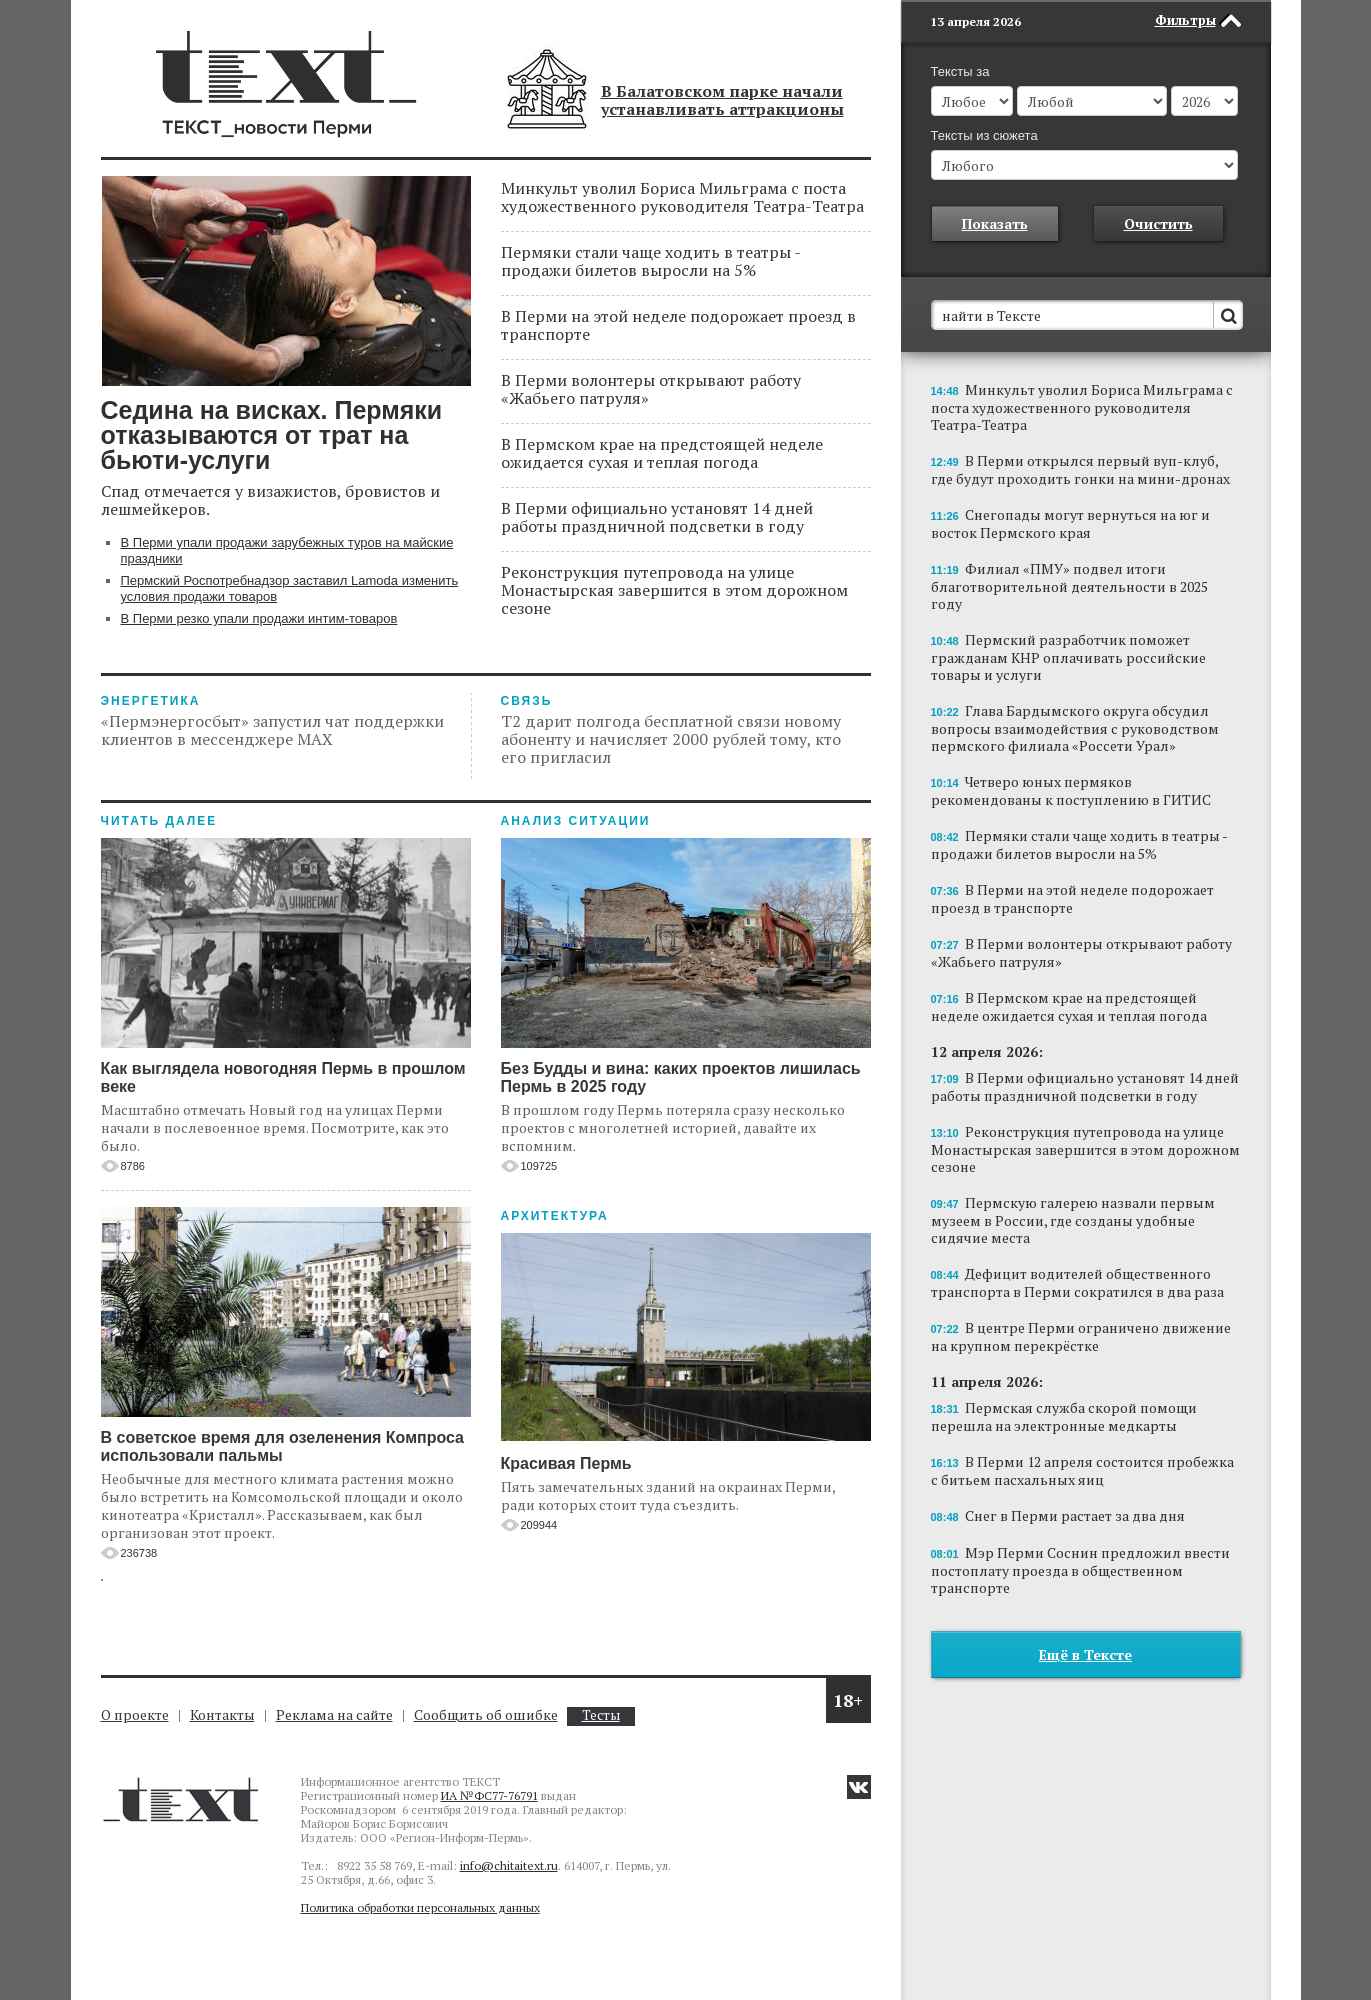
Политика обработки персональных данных (420, 1907)
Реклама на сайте (334, 1714)
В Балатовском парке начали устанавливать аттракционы (722, 100)
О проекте (135, 1714)
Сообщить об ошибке (486, 1714)
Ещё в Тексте (1085, 1654)
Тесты (601, 1715)
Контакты (222, 1714)
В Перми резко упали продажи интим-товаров (259, 618)
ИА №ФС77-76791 (489, 1795)
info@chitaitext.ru (509, 1865)
